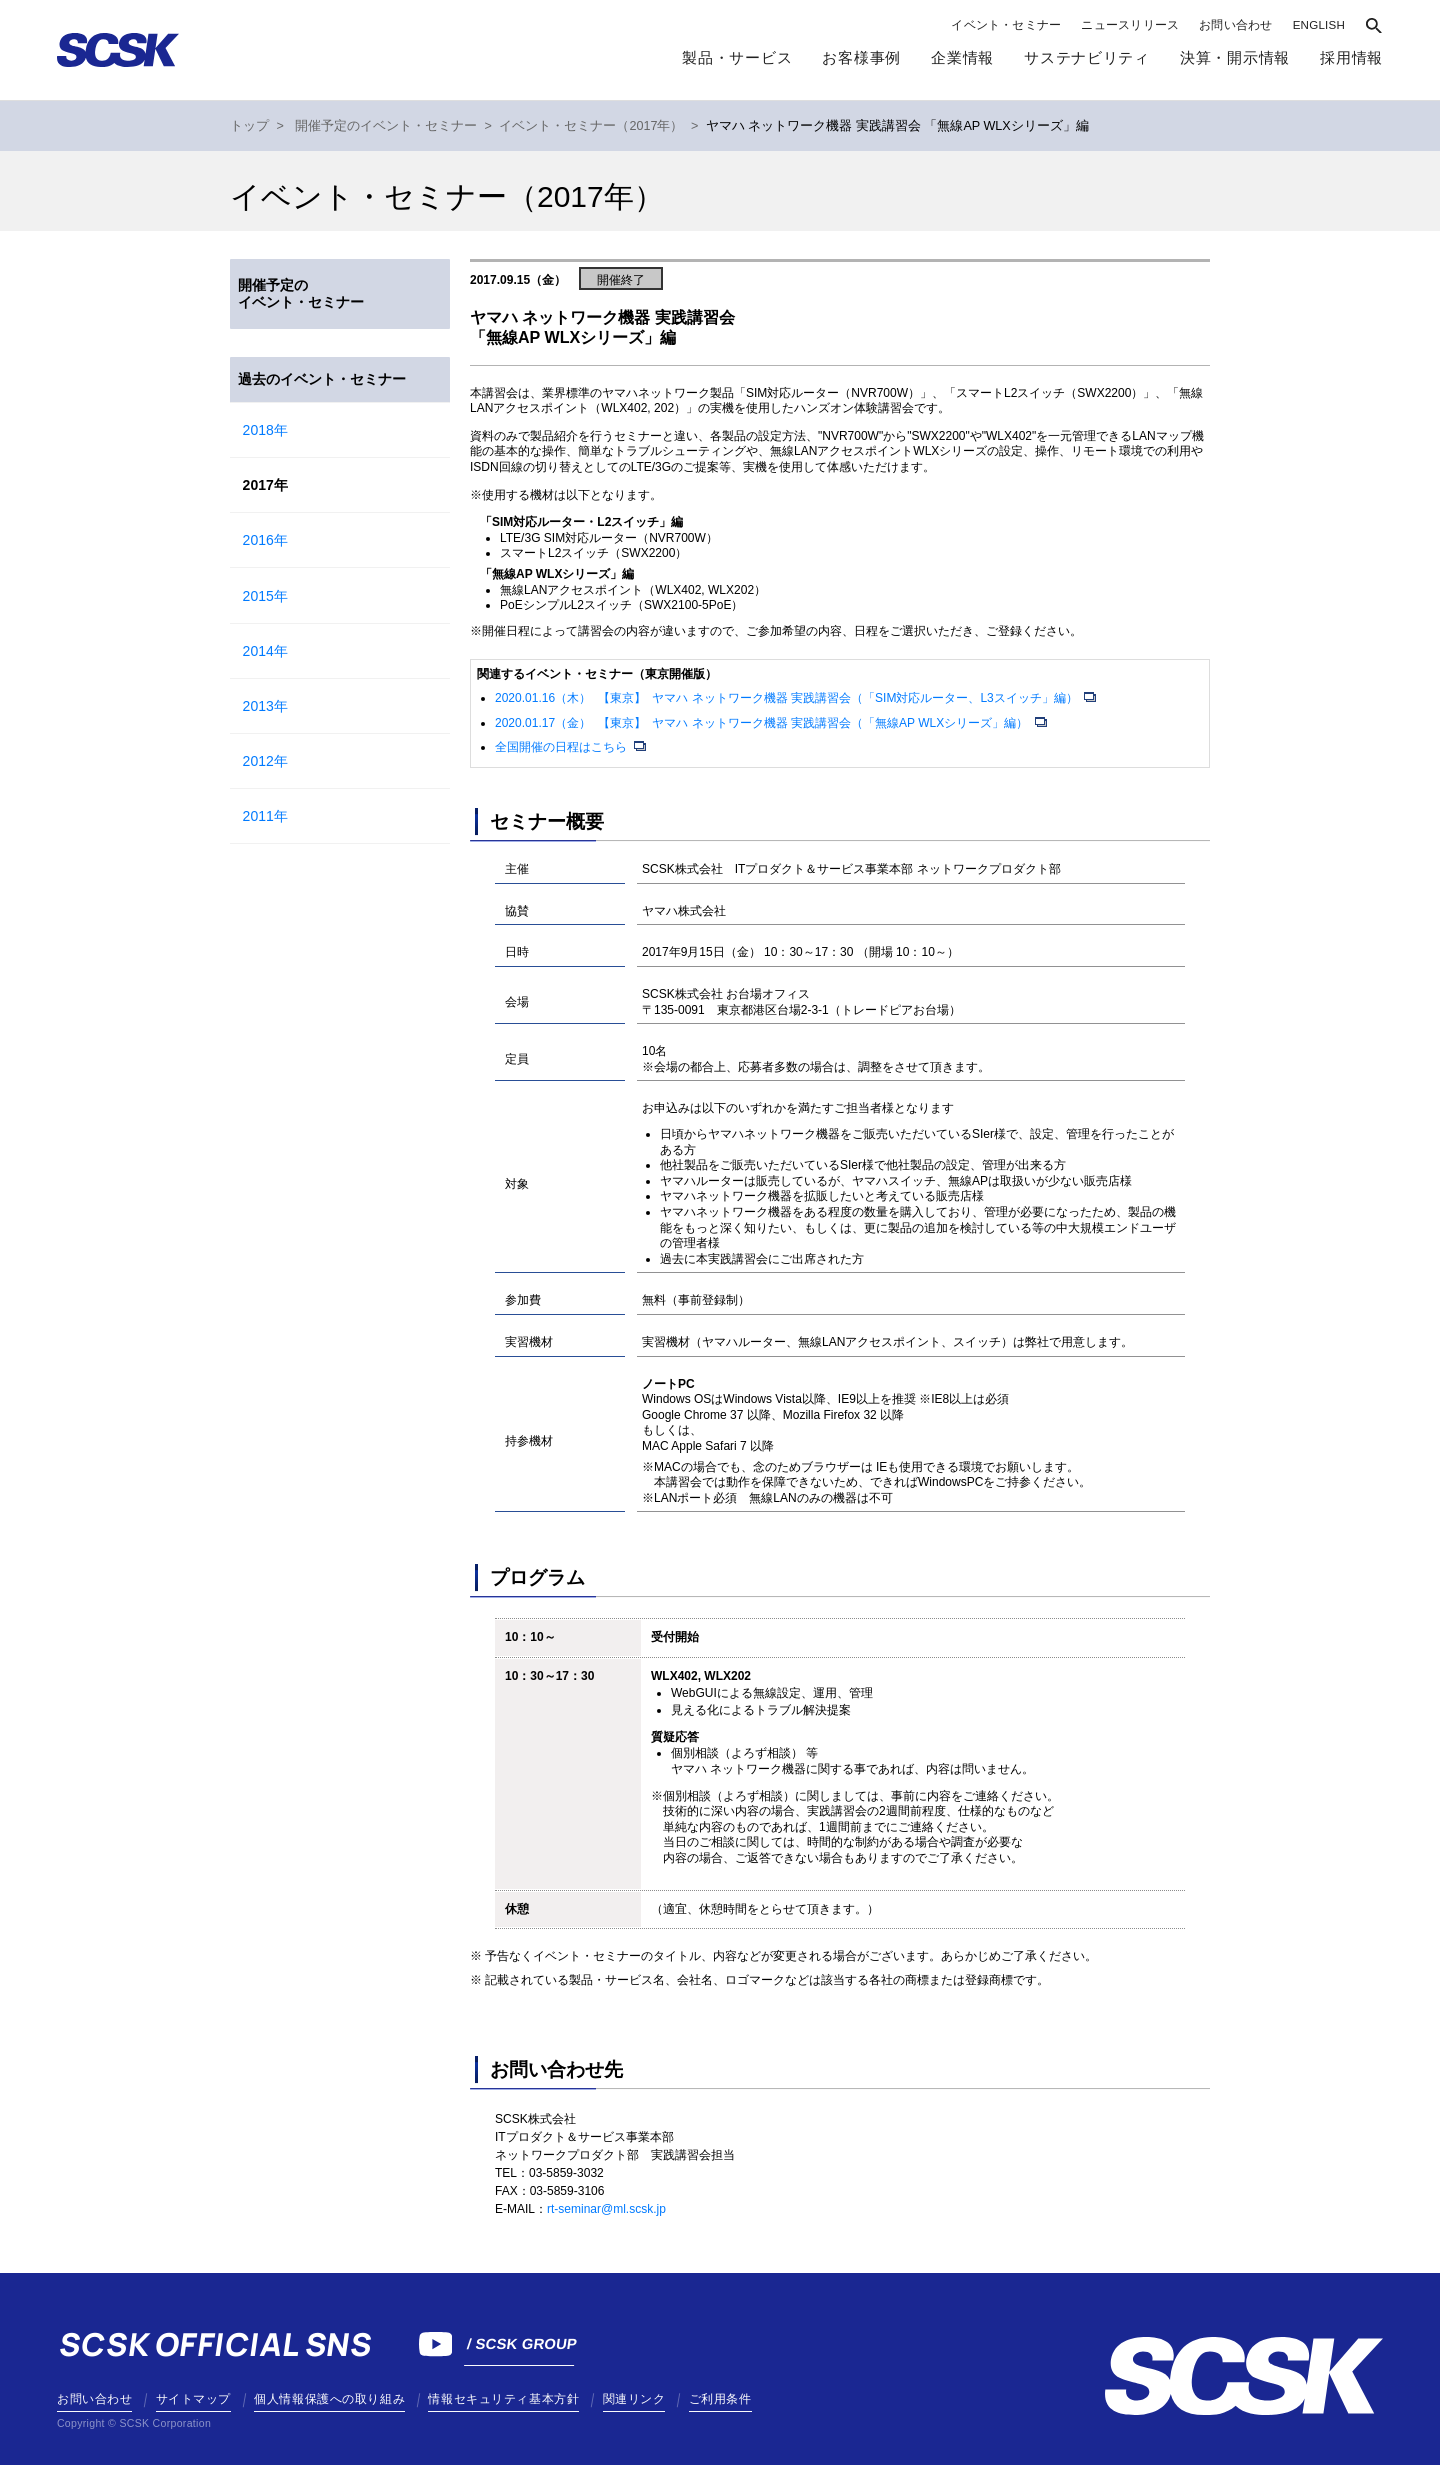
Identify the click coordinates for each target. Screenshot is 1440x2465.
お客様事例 (861, 58)
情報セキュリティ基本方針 (503, 2399)
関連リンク (634, 2399)
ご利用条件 (720, 2399)
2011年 (265, 816)
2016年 (265, 540)
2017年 (265, 485)
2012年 (265, 761)
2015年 (265, 596)
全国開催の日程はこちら (562, 747)
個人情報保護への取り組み (329, 2399)
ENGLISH (1319, 25)
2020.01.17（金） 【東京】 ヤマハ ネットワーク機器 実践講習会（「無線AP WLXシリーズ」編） (763, 723)
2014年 (265, 651)
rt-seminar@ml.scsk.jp (606, 2209)
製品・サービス (737, 58)
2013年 (265, 706)
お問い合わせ (1235, 25)
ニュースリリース (1130, 25)
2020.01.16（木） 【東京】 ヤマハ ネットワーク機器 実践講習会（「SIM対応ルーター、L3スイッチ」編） (788, 698)
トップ (249, 126)
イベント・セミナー (1006, 25)
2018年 (265, 430)
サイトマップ (193, 2399)
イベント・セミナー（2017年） (591, 126)
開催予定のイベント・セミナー (386, 126)
